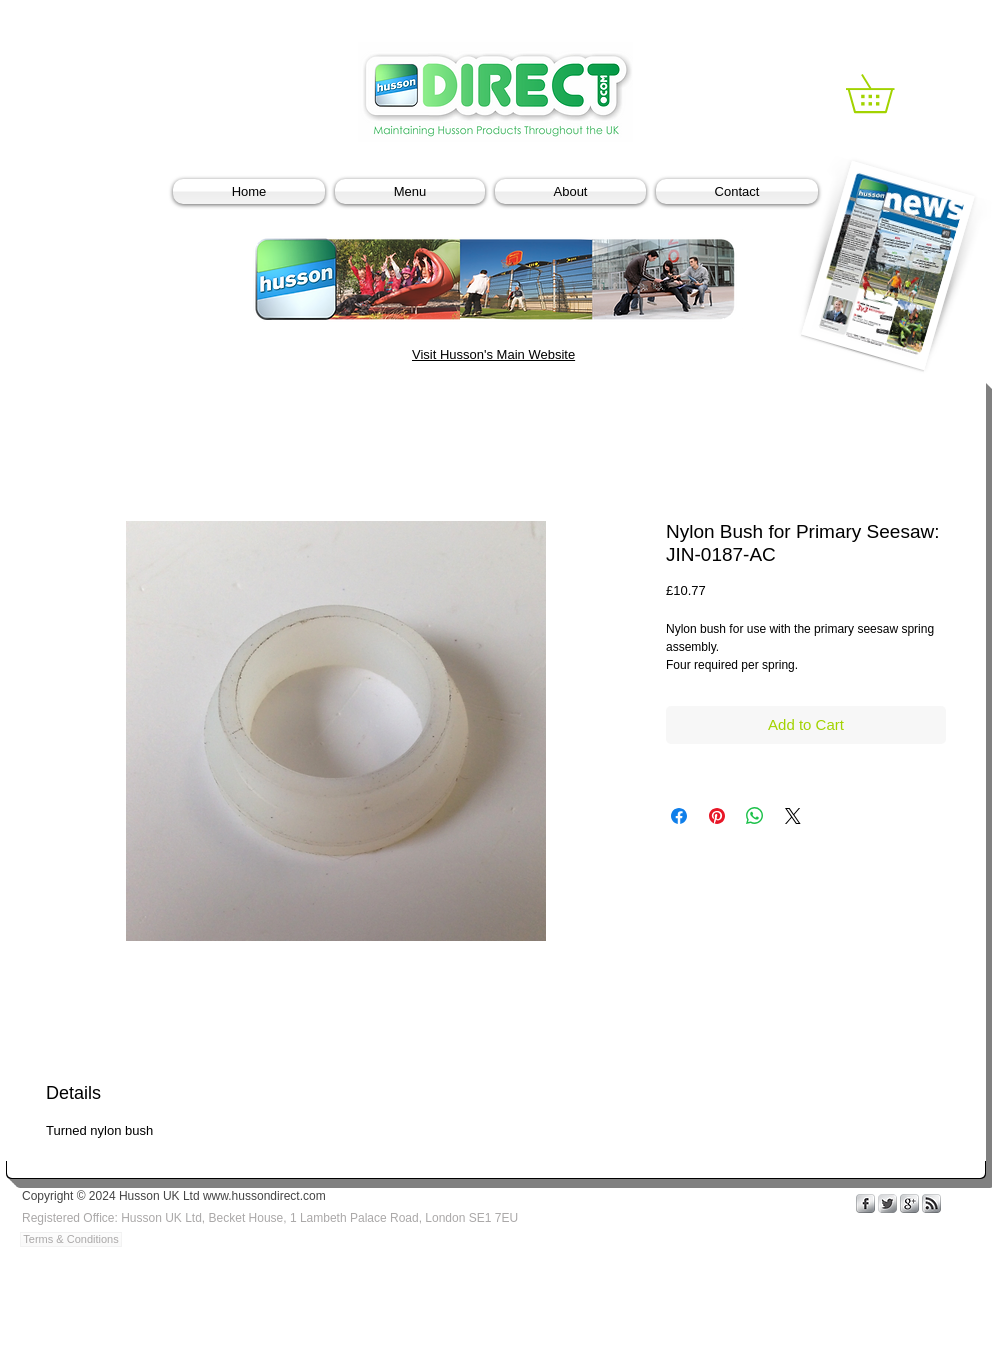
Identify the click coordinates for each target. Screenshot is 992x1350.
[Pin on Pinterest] (717, 816)
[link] (888, 93)
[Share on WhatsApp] (755, 816)
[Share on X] (793, 816)
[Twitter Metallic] (887, 1203)
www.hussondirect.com (264, 1196)
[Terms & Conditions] (71, 1239)
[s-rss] (931, 1203)
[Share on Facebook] (679, 816)
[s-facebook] (865, 1203)
